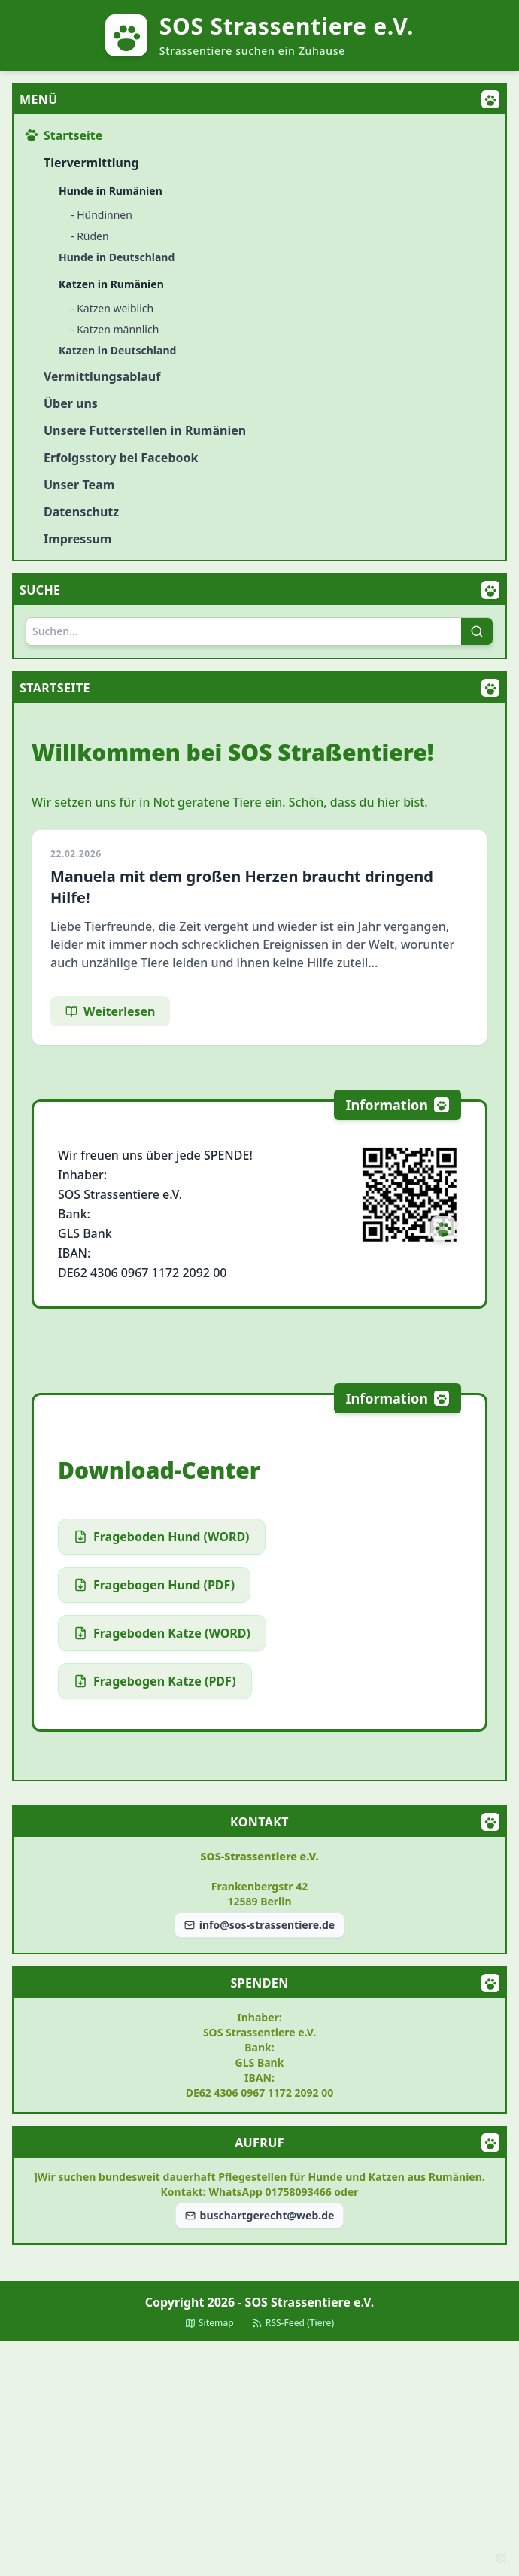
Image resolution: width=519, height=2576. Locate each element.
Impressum (77, 539)
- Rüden (90, 236)
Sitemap (209, 2323)
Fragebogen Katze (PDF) (155, 1681)
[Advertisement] (259, 2458)
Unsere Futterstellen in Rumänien (145, 430)
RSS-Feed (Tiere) (293, 2323)
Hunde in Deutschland (117, 257)
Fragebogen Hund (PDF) (154, 1585)
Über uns (71, 403)
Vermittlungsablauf (102, 376)
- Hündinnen (101, 215)
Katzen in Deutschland (117, 350)
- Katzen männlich (115, 329)
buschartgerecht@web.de (260, 2215)
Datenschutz (81, 511)
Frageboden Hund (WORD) (162, 1536)
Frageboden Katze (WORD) (162, 1633)
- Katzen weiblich (112, 308)
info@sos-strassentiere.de (259, 1925)
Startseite (64, 135)
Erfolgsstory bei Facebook (121, 457)
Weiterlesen (110, 1011)
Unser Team (79, 484)
